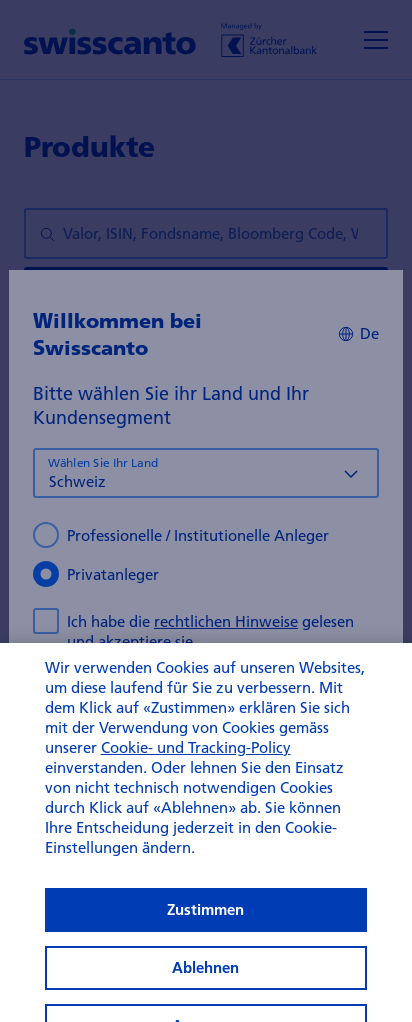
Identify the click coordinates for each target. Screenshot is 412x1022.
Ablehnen (205, 991)
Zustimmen (205, 933)
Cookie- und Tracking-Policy (196, 771)
